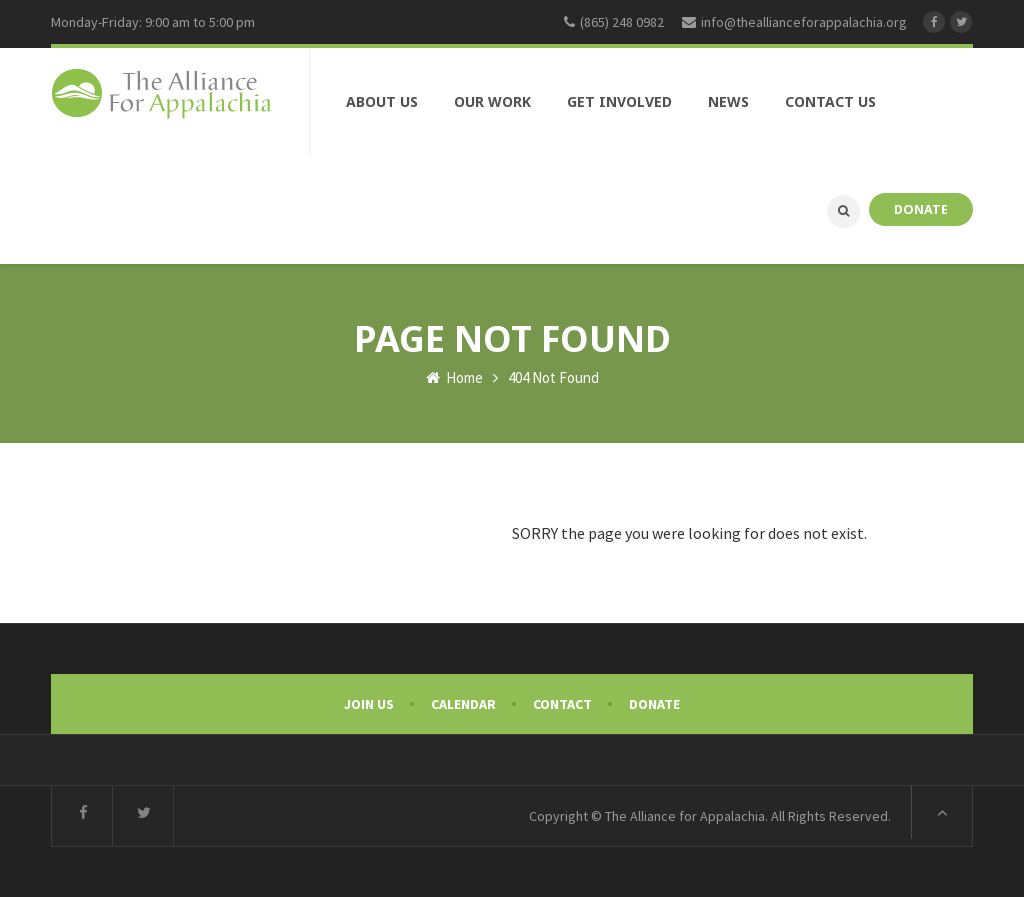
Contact (562, 704)
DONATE (921, 209)
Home (454, 377)
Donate (654, 704)
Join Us (369, 704)
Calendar (463, 704)
